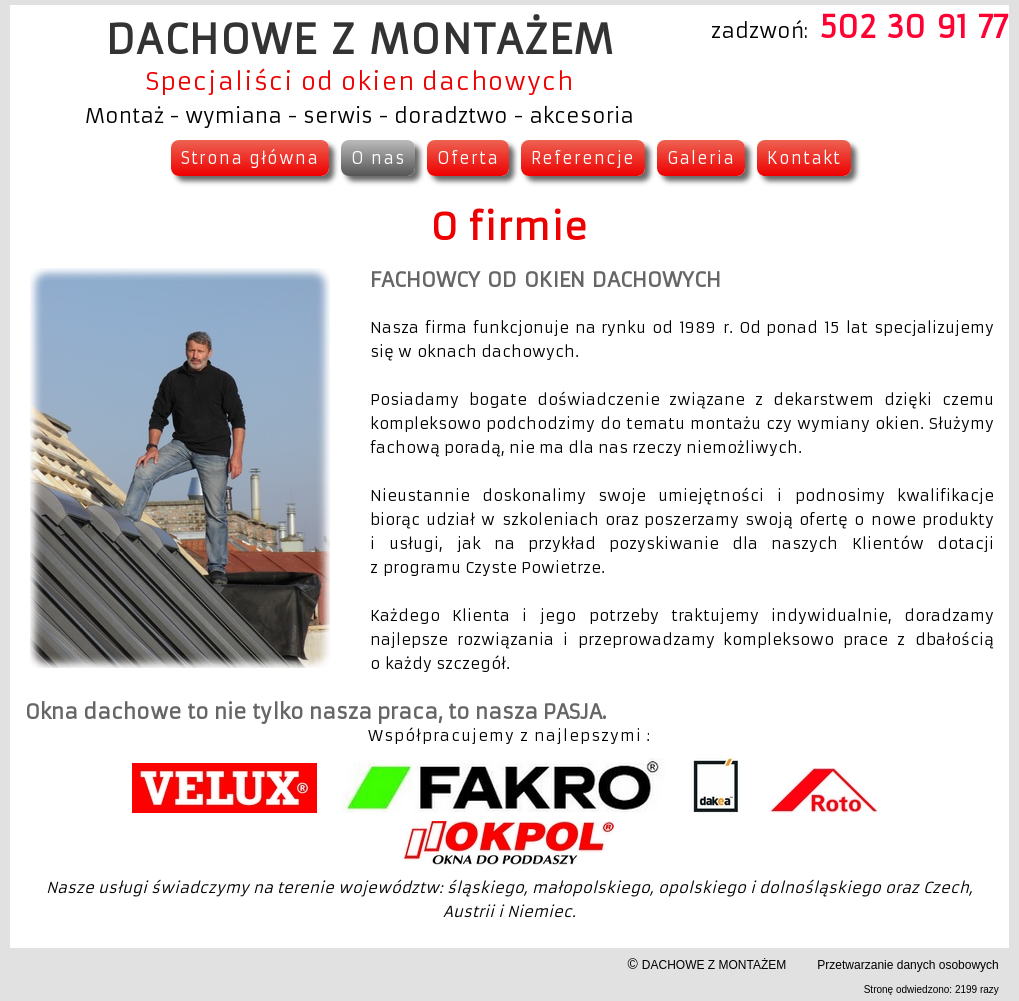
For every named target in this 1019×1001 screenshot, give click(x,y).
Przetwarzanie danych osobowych (907, 965)
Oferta (468, 158)
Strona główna (250, 158)
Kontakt (804, 158)
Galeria (701, 158)
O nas (378, 158)
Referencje (583, 158)
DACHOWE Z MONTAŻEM (714, 965)
